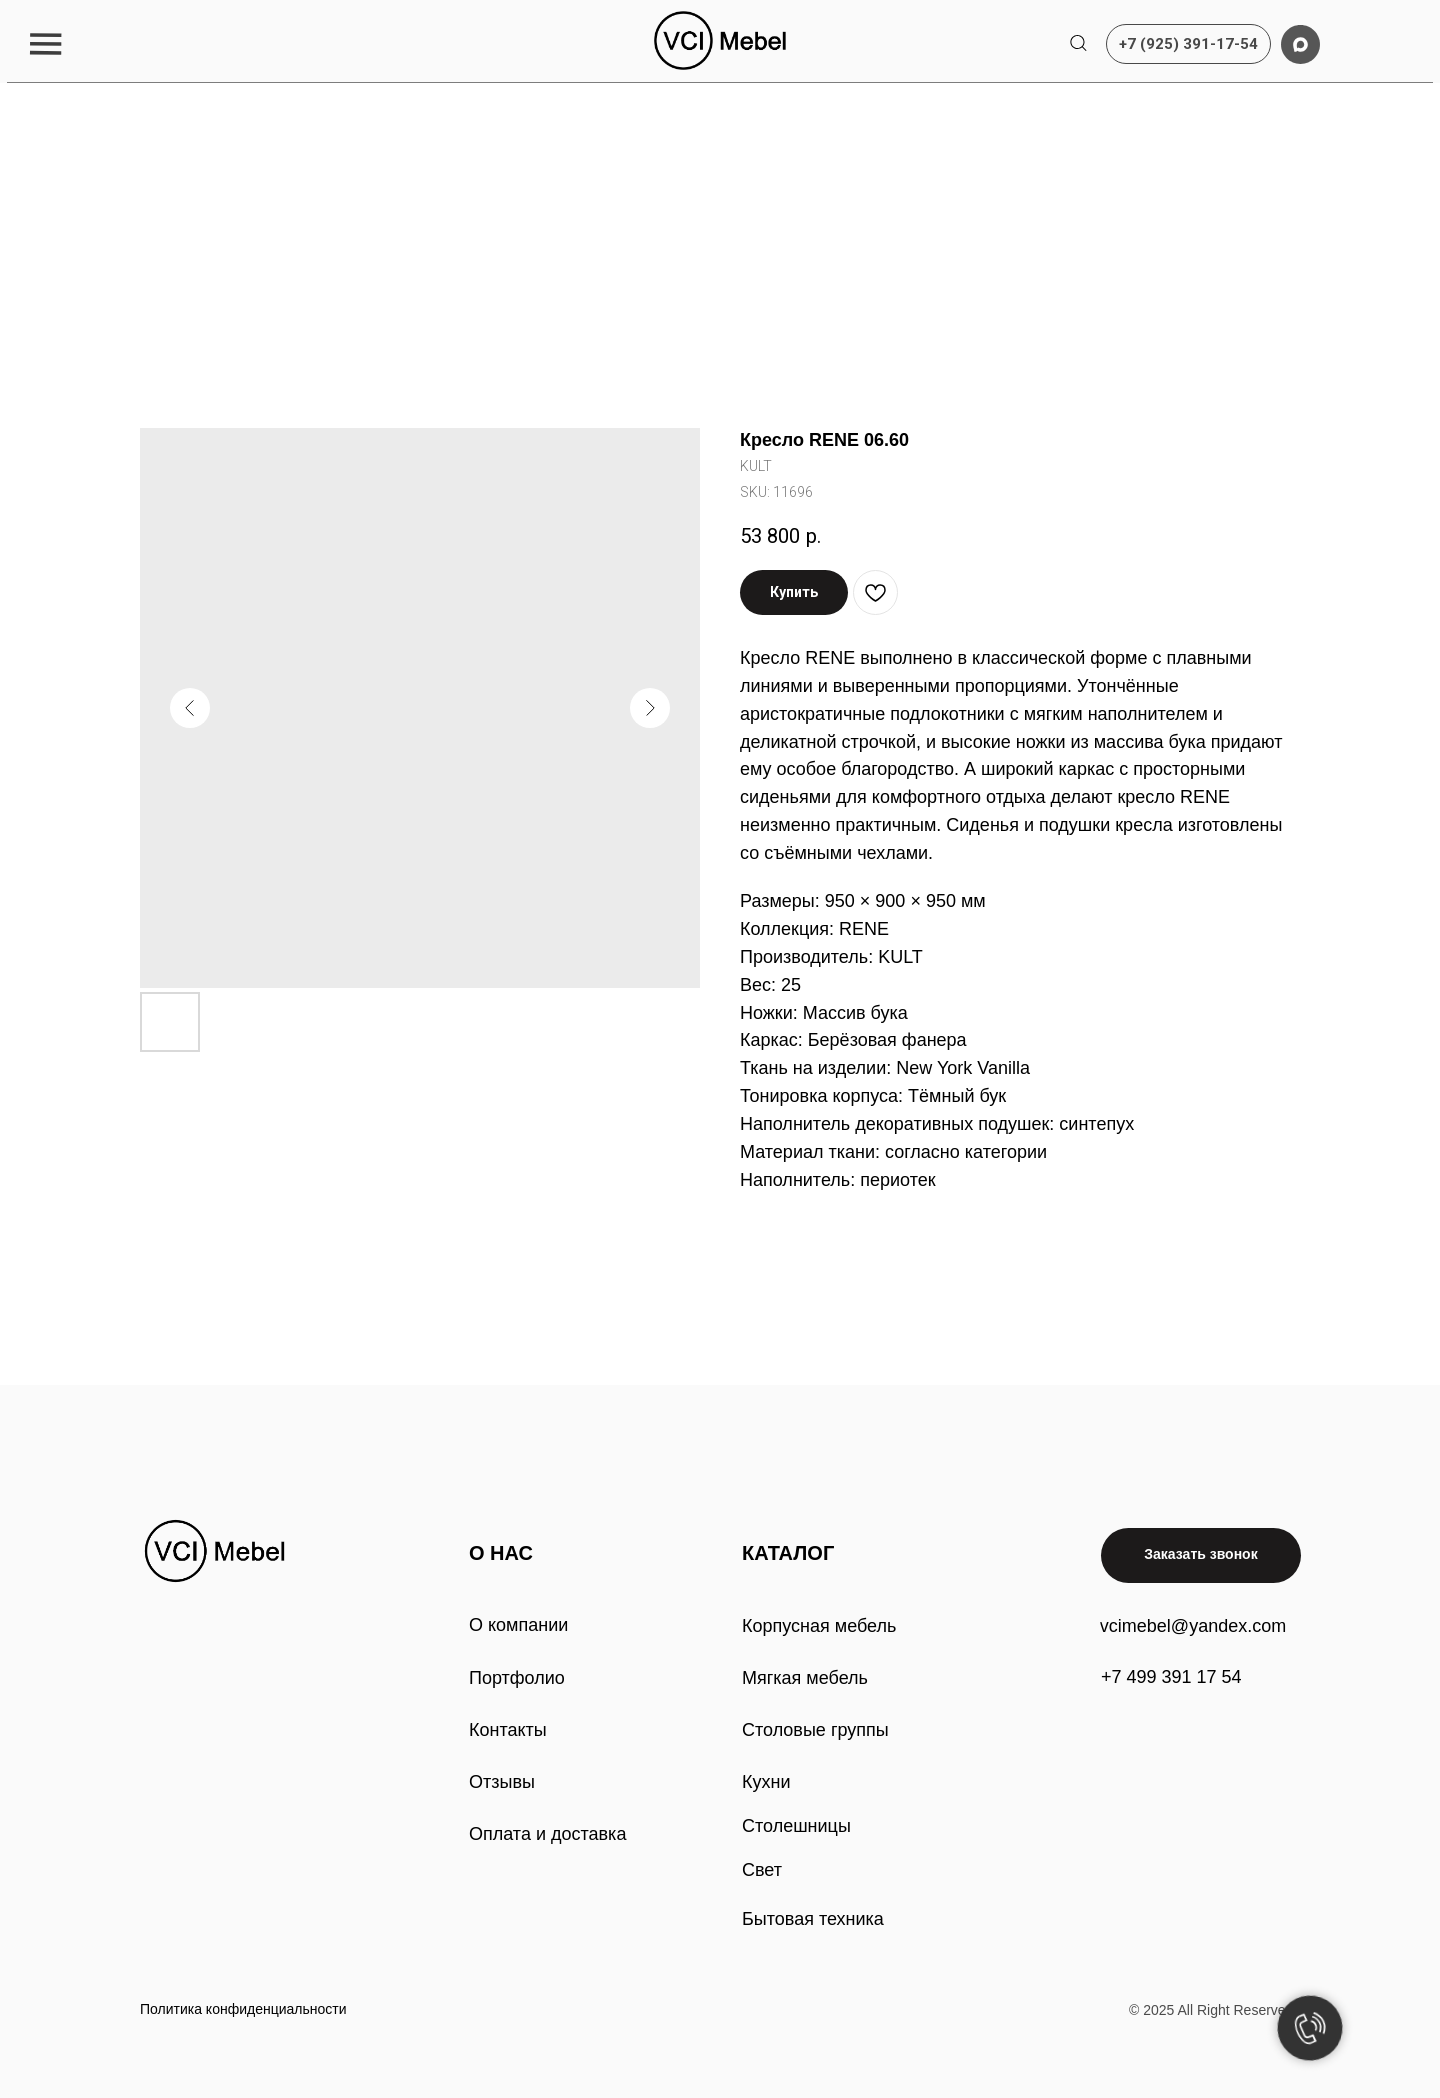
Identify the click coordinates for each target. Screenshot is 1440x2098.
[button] (45, 43)
